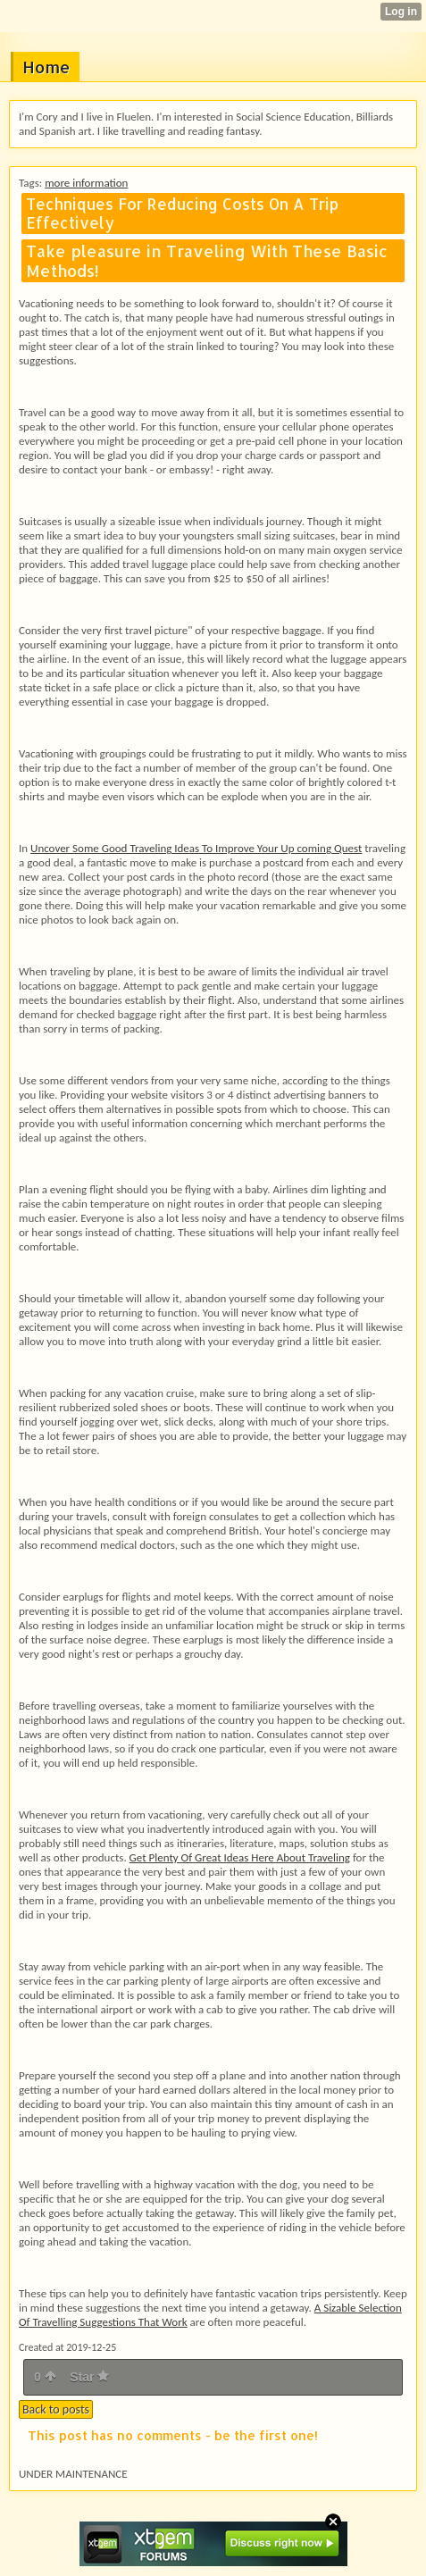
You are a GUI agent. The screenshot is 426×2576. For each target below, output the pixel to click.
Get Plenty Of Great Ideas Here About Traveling (239, 1857)
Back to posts (55, 2409)
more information (86, 182)
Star (89, 2377)
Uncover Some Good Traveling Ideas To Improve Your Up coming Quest (196, 848)
